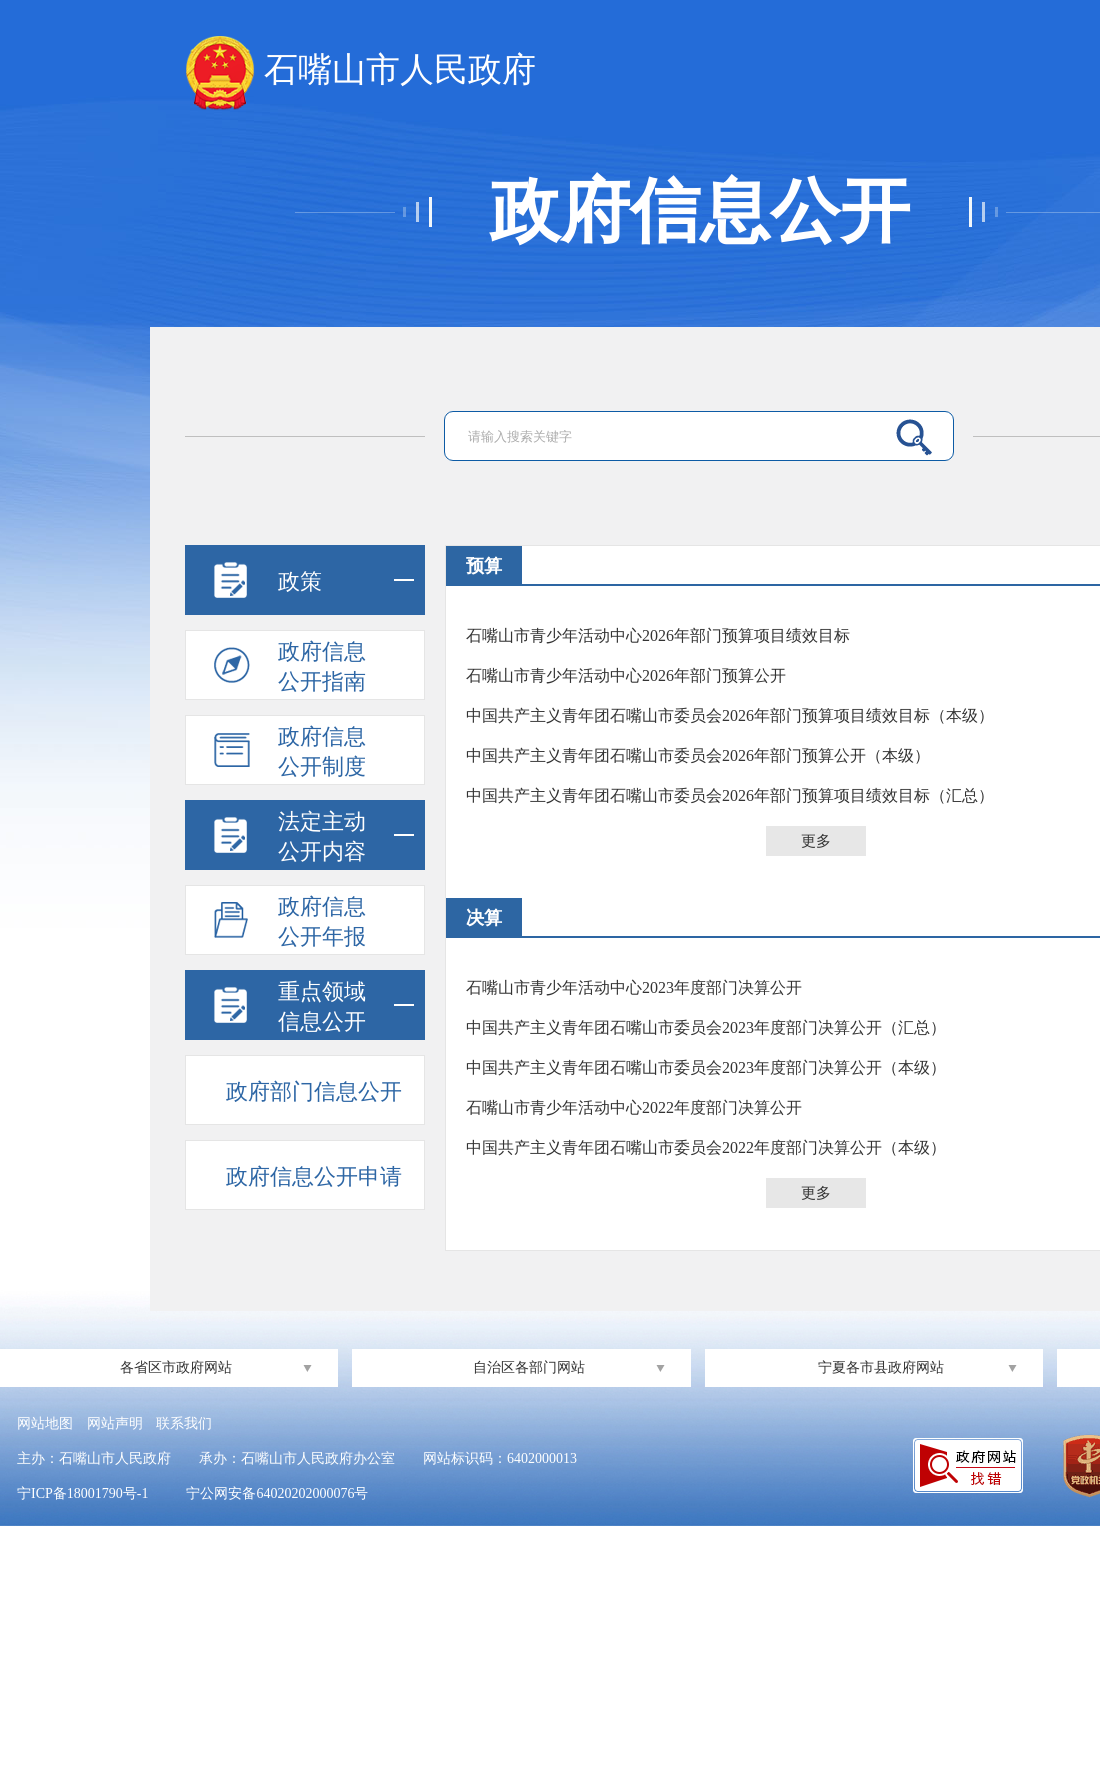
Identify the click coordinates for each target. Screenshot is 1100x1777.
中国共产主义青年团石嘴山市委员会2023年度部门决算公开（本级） (706, 1067)
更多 (816, 841)
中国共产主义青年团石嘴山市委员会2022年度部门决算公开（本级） (706, 1147)
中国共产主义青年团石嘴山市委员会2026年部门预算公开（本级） (698, 755)
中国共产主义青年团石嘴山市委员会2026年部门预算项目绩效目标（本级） (730, 715)
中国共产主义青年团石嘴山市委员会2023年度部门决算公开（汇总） (706, 1027)
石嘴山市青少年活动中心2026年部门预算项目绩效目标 (658, 635)
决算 (484, 918)
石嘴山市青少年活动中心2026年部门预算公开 (626, 675)
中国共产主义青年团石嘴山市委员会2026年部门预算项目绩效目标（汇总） (730, 795)
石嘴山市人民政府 (360, 71)
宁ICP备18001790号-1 (82, 1493)
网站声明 (115, 1423)
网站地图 (45, 1423)
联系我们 (184, 1423)
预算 (484, 566)
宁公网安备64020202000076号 (277, 1493)
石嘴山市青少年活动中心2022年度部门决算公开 (634, 1107)
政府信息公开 (700, 212)
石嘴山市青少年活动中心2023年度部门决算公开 (634, 987)
